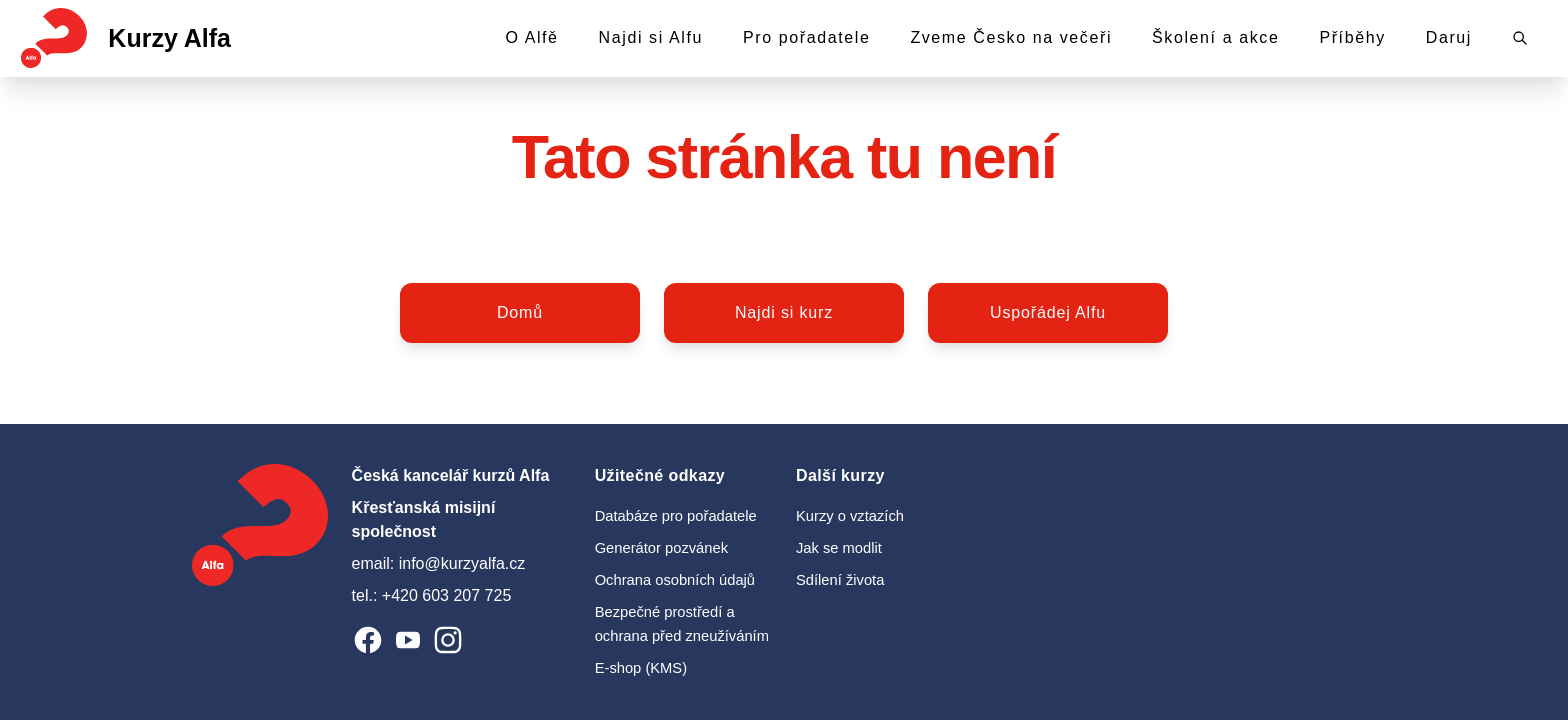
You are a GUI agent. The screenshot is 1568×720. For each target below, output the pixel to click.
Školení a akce (1215, 37)
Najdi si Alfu (651, 37)
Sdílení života (840, 580)
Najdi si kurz (784, 312)
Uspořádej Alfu (1048, 312)
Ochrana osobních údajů (675, 580)
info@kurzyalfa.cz (462, 563)
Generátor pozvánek (661, 548)
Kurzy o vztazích (850, 516)
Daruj (1449, 37)
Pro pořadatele (806, 37)
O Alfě (531, 37)
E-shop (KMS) (641, 668)
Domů (520, 312)
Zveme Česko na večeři (1011, 37)
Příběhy (1352, 37)
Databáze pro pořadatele (676, 516)
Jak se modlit (839, 548)
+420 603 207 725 (446, 595)
